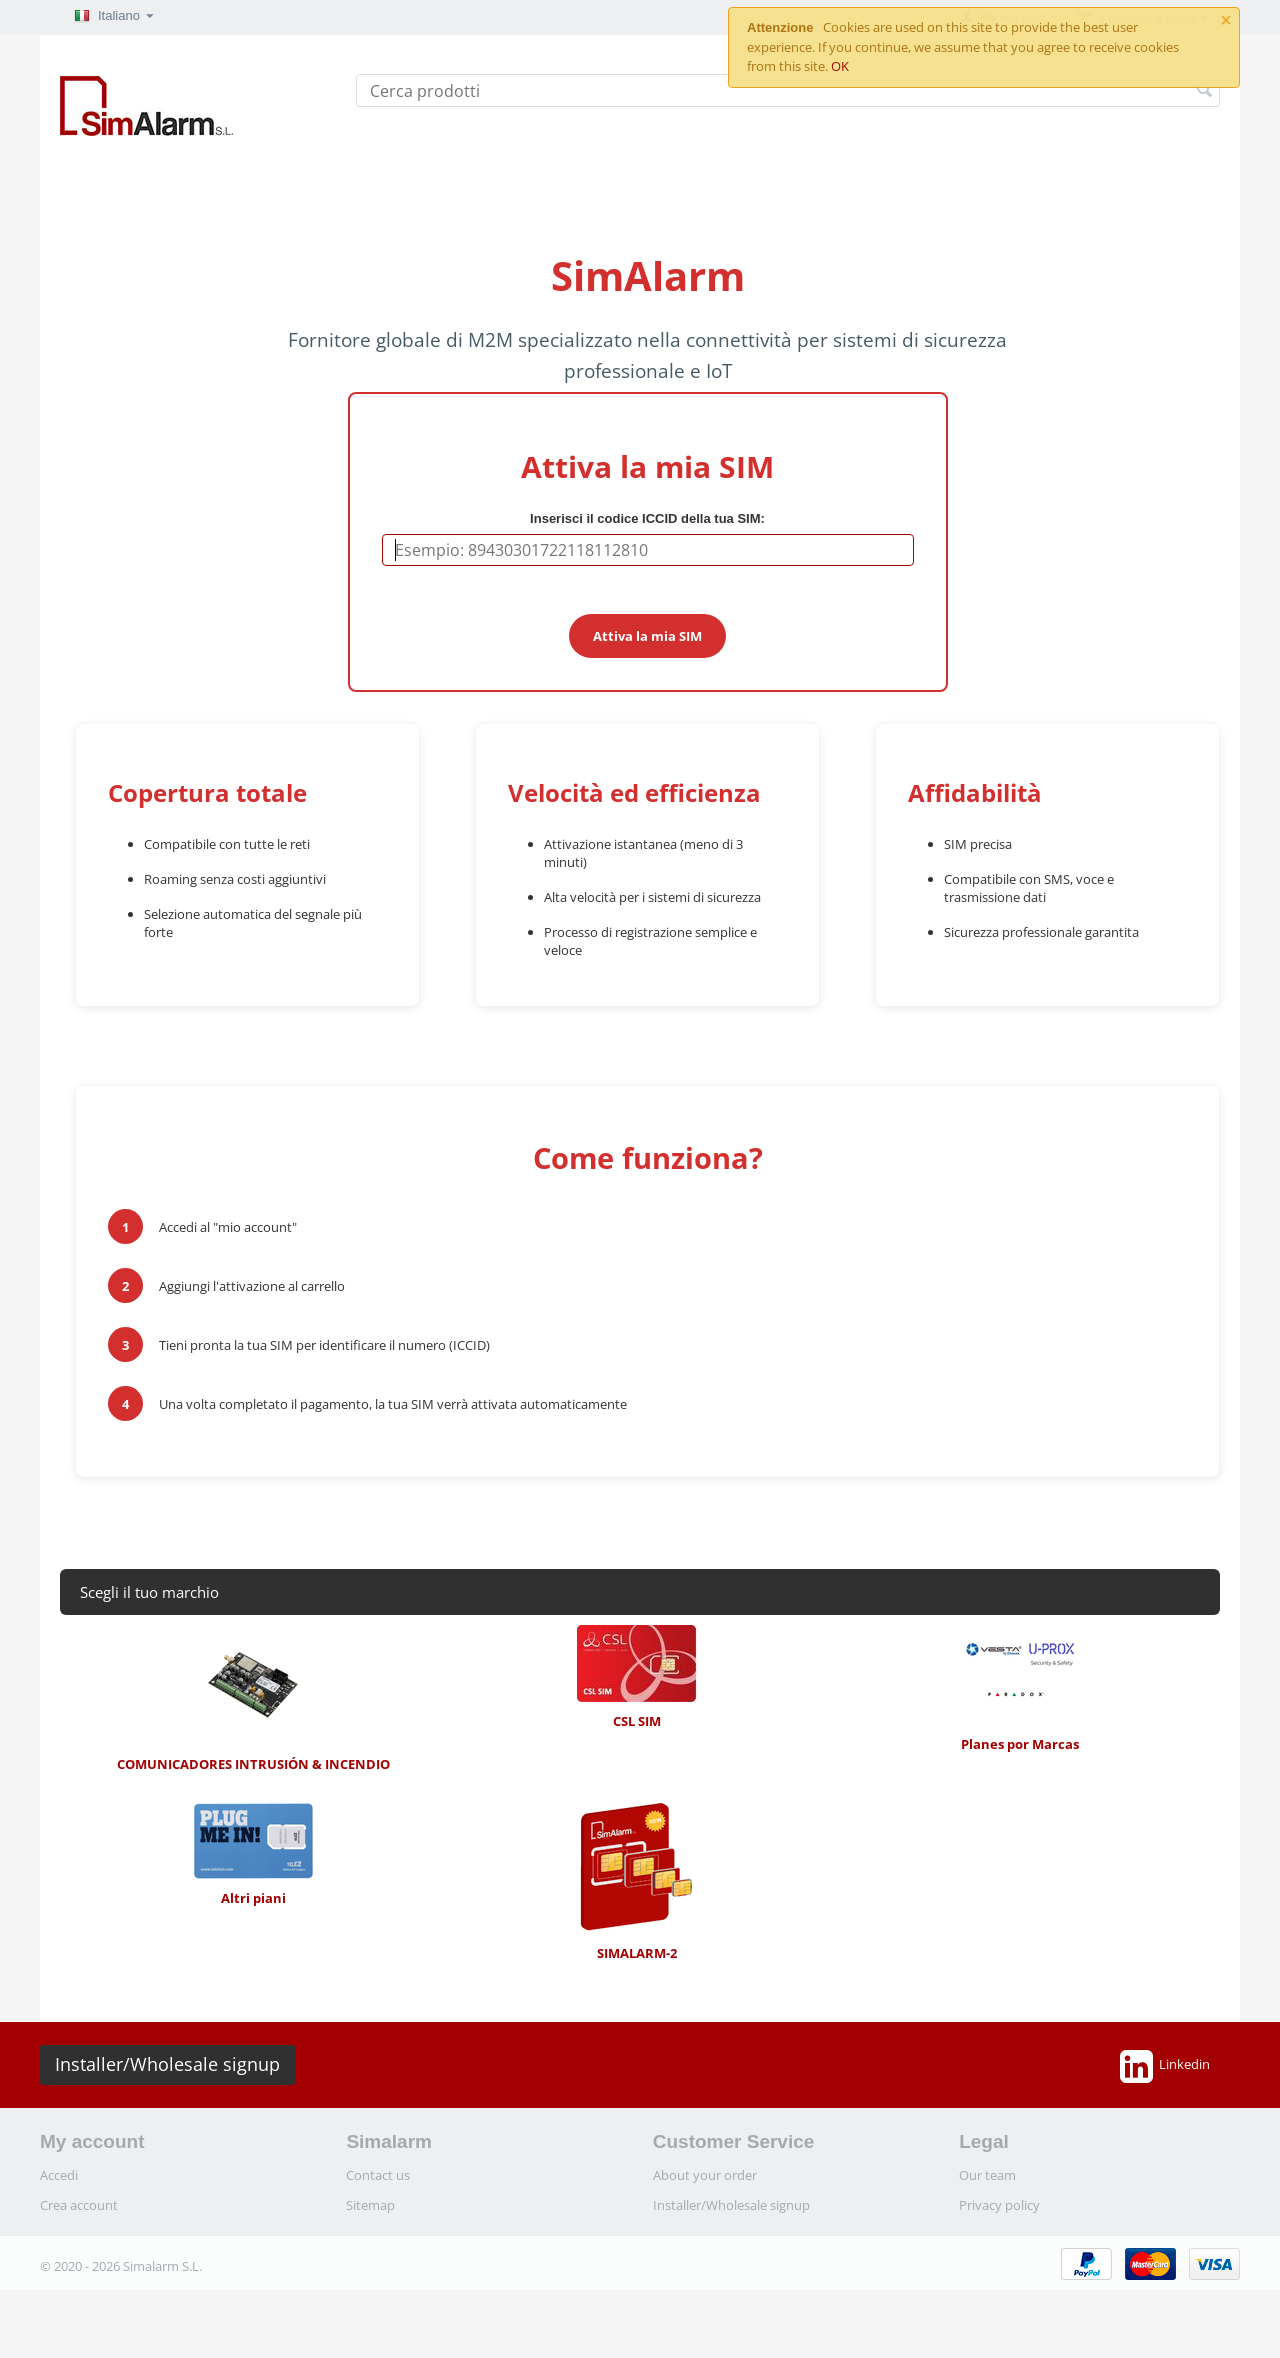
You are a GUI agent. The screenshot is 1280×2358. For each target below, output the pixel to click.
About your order (705, 2175)
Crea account (79, 2205)
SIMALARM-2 (637, 1882)
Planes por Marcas (1020, 1689)
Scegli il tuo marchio (149, 1592)
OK (840, 66)
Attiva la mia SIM (647, 636)
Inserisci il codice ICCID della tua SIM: (647, 518)
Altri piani (253, 1855)
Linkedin (1165, 2066)
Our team (987, 2175)
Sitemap (370, 2205)
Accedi (59, 2175)
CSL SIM (637, 1677)
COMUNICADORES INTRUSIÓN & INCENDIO (253, 1699)
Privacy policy (999, 2205)
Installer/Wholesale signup (167, 2064)
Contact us (378, 2175)
